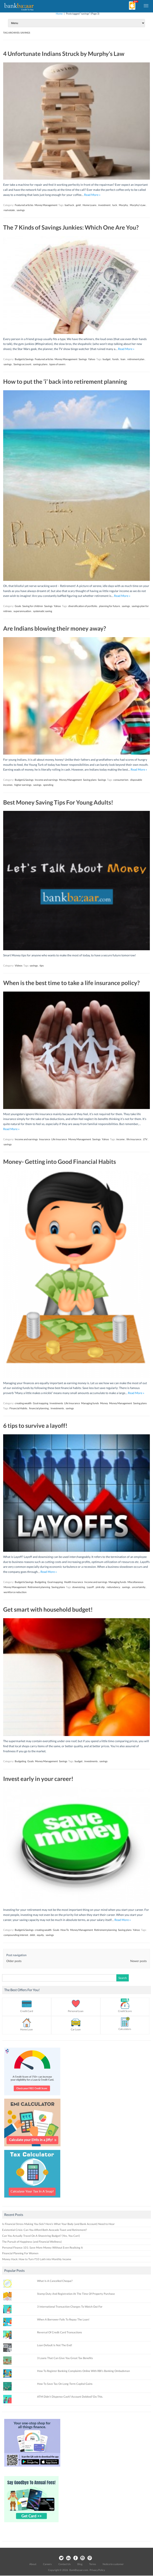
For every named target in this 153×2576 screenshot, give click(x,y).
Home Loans (89, 205)
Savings (83, 359)
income (120, 1139)
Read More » (92, 194)
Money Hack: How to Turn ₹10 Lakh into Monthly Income (36, 2259)
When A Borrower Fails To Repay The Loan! (63, 2319)
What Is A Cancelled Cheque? (54, 2281)
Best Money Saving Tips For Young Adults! (58, 802)
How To (64, 1929)
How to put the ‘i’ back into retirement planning (65, 381)
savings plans (40, 364)
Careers (47, 2564)
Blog (79, 2564)
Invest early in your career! (38, 1778)
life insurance (133, 1139)
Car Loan (76, 2029)
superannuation (22, 611)
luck (114, 205)
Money (104, 1403)
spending (48, 784)
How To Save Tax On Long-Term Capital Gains (65, 2383)
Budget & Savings (24, 359)
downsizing (78, 1587)
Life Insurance (59, 1139)
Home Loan (26, 2029)
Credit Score (125, 2011)
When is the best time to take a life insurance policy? (71, 982)
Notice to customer (113, 2564)
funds (115, 359)
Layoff (90, 1587)
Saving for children (32, 606)
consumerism (120, 779)
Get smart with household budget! (48, 1609)
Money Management (46, 205)
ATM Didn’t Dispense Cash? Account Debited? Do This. (70, 2396)
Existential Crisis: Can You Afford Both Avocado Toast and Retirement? (44, 2229)
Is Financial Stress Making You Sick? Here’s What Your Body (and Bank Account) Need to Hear (58, 2224)
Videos (18, 965)
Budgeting (40, 1582)
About (32, 2564)
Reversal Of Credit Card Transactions (59, 2332)
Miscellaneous (135, 1582)
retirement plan (135, 359)
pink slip (100, 1587)
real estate (9, 210)
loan (123, 359)
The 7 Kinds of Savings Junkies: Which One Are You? (71, 227)
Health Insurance (73, 1582)
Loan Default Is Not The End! (54, 2345)
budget (106, 359)
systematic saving (42, 611)
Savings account (22, 364)
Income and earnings (46, 779)
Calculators (124, 2029)
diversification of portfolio (82, 606)
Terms (92, 2564)
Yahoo (91, 359)
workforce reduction (15, 1592)
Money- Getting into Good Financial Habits (59, 1161)
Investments (56, 1403)
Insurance (44, 1139)
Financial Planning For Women (20, 2253)
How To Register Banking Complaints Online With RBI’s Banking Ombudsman (83, 2371)
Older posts (13, 1961)
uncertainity (138, 1587)
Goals (18, 606)
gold (78, 205)
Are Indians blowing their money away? (54, 628)
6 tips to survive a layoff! (35, 1425)
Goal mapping (40, 1403)
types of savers (57, 364)
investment (104, 205)
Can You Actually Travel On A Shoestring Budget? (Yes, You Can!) (41, 2235)
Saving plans (90, 779)
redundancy (113, 1587)
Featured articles (24, 205)
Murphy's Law (137, 205)
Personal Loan (75, 2011)
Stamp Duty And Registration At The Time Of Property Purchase (76, 2293)
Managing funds (90, 1403)
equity (40, 1935)
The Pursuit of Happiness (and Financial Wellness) (32, 2241)
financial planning (39, 1408)
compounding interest (16, 1935)
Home (59, 13)
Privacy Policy (97, 2570)
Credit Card (26, 2011)
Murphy (123, 205)
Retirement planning (39, 1587)
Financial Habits (18, 1408)
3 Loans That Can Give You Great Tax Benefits (65, 2358)
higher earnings (22, 784)
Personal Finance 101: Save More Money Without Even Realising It (42, 2247)
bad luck (69, 205)
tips (42, 965)
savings (21, 210)
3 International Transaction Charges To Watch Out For (69, 2306)
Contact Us (64, 2564)
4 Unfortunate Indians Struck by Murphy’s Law (63, 53)
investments (57, 1408)
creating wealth (23, 1403)
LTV (145, 1139)
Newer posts (138, 1961)
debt (32, 1935)
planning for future (109, 606)
